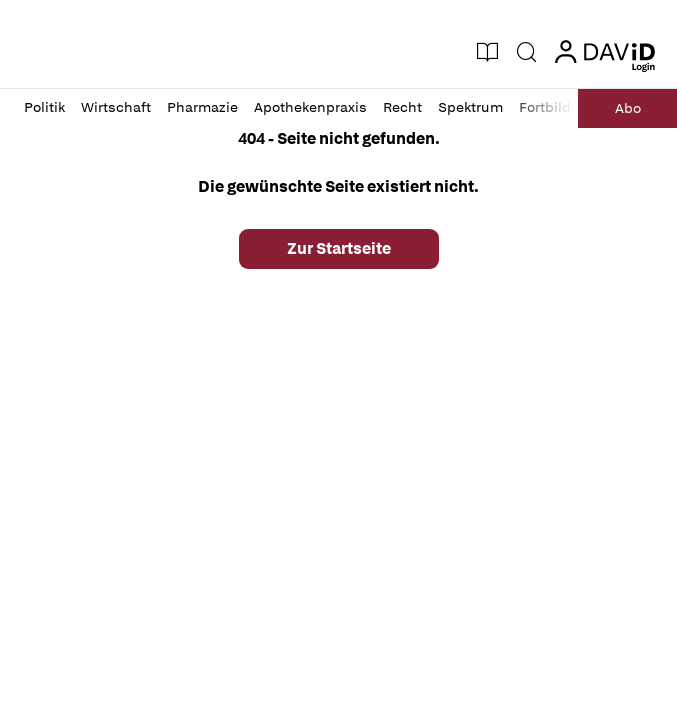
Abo (628, 108)
